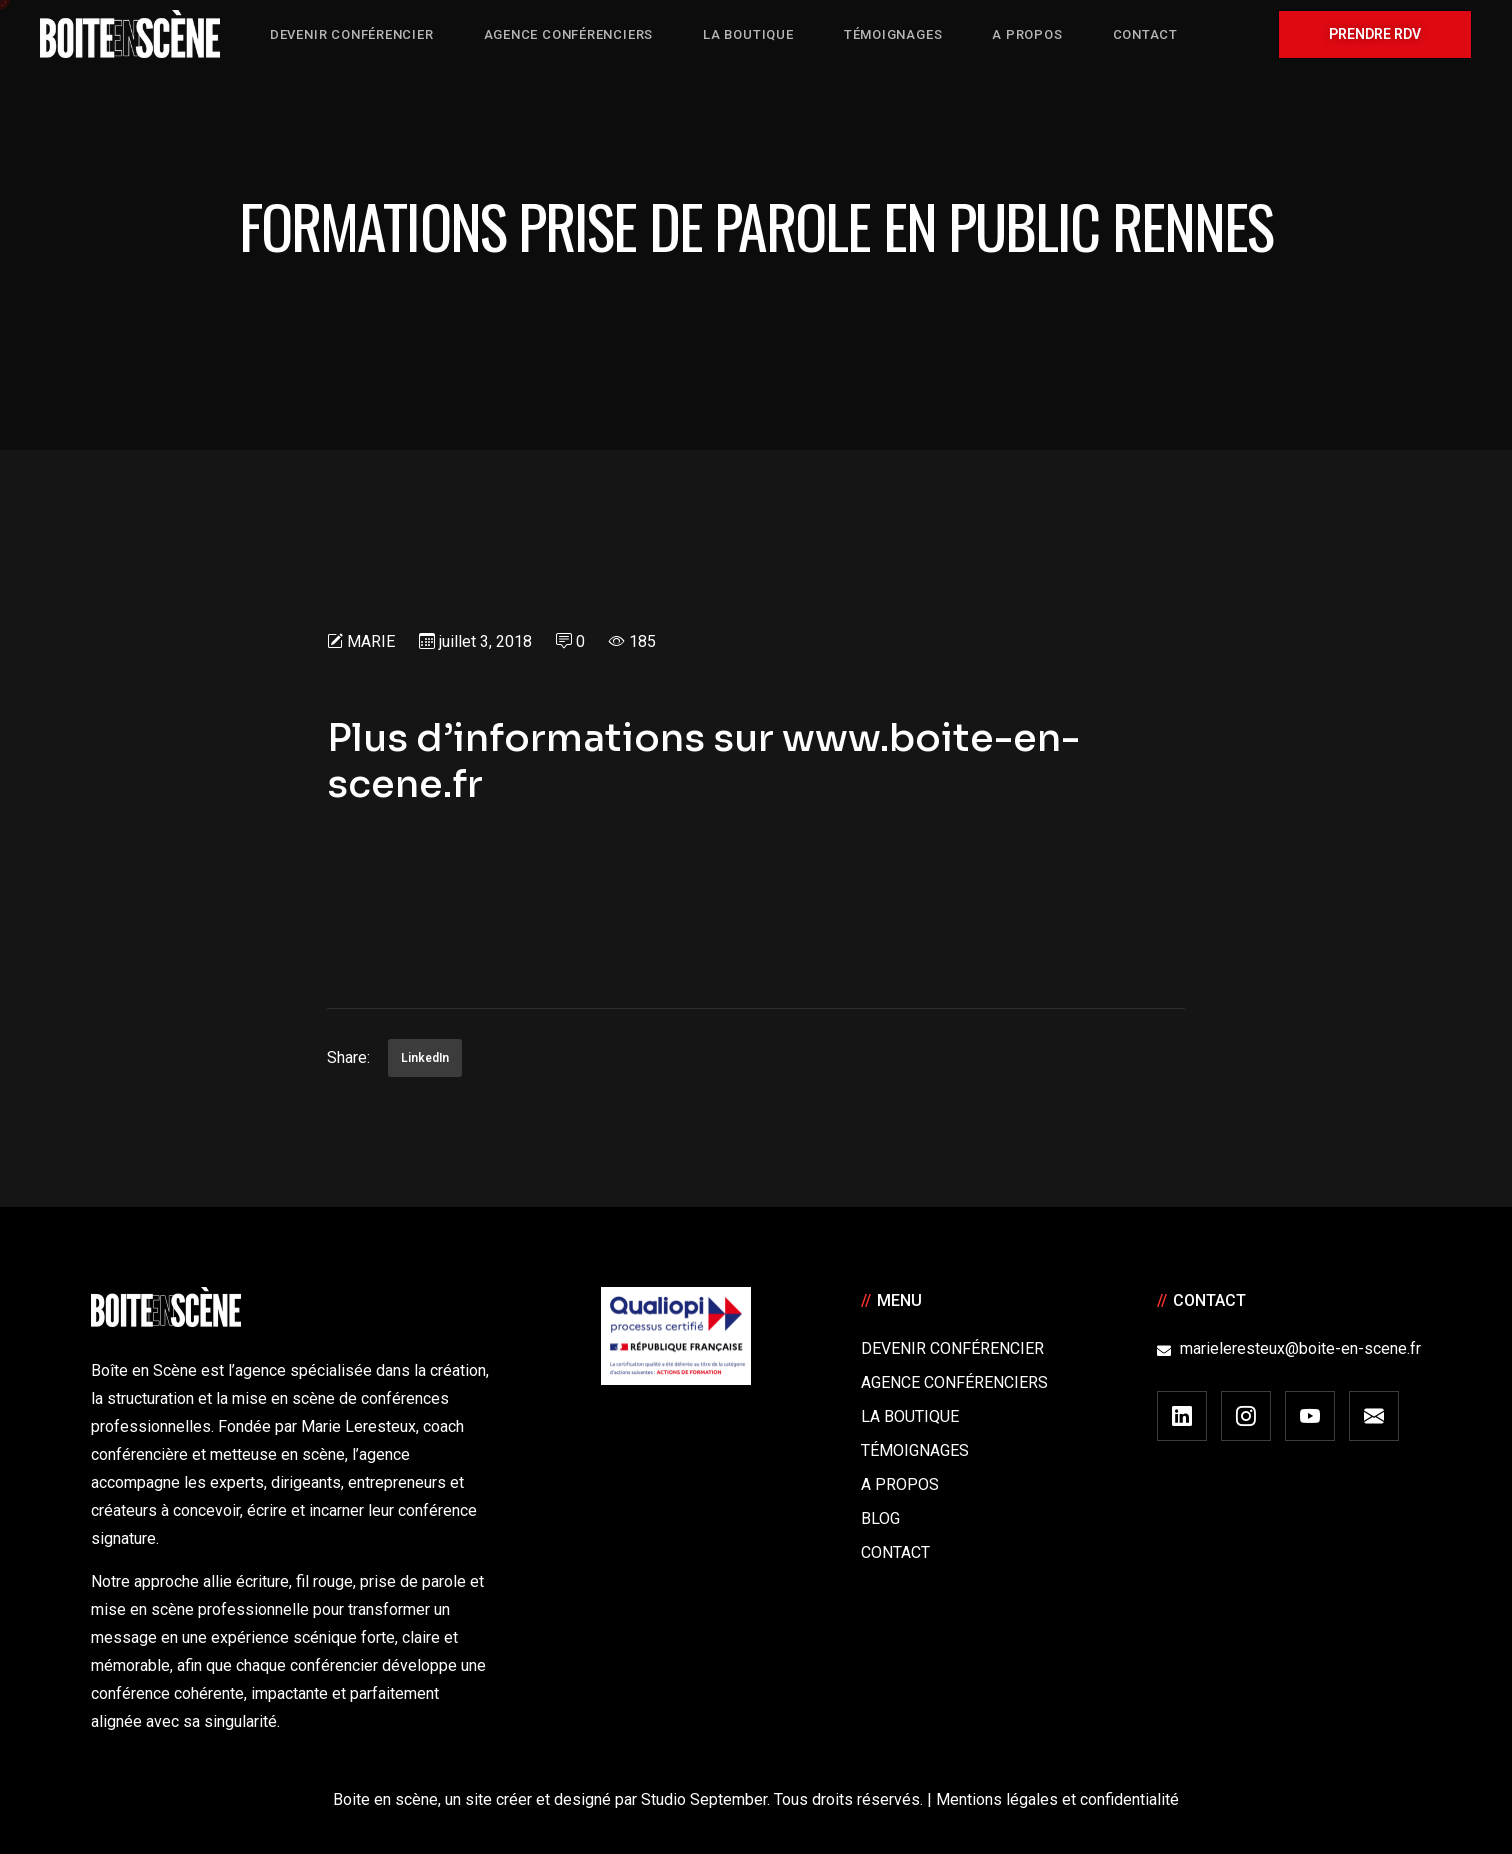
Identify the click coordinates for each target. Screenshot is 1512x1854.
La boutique (910, 1416)
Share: (348, 1057)
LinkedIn (425, 1058)
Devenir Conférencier (952, 1348)
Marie (371, 641)
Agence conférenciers (954, 1382)
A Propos (900, 1484)
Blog (880, 1518)
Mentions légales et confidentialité (1057, 1799)
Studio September (704, 1799)
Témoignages (915, 1450)
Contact (895, 1552)
